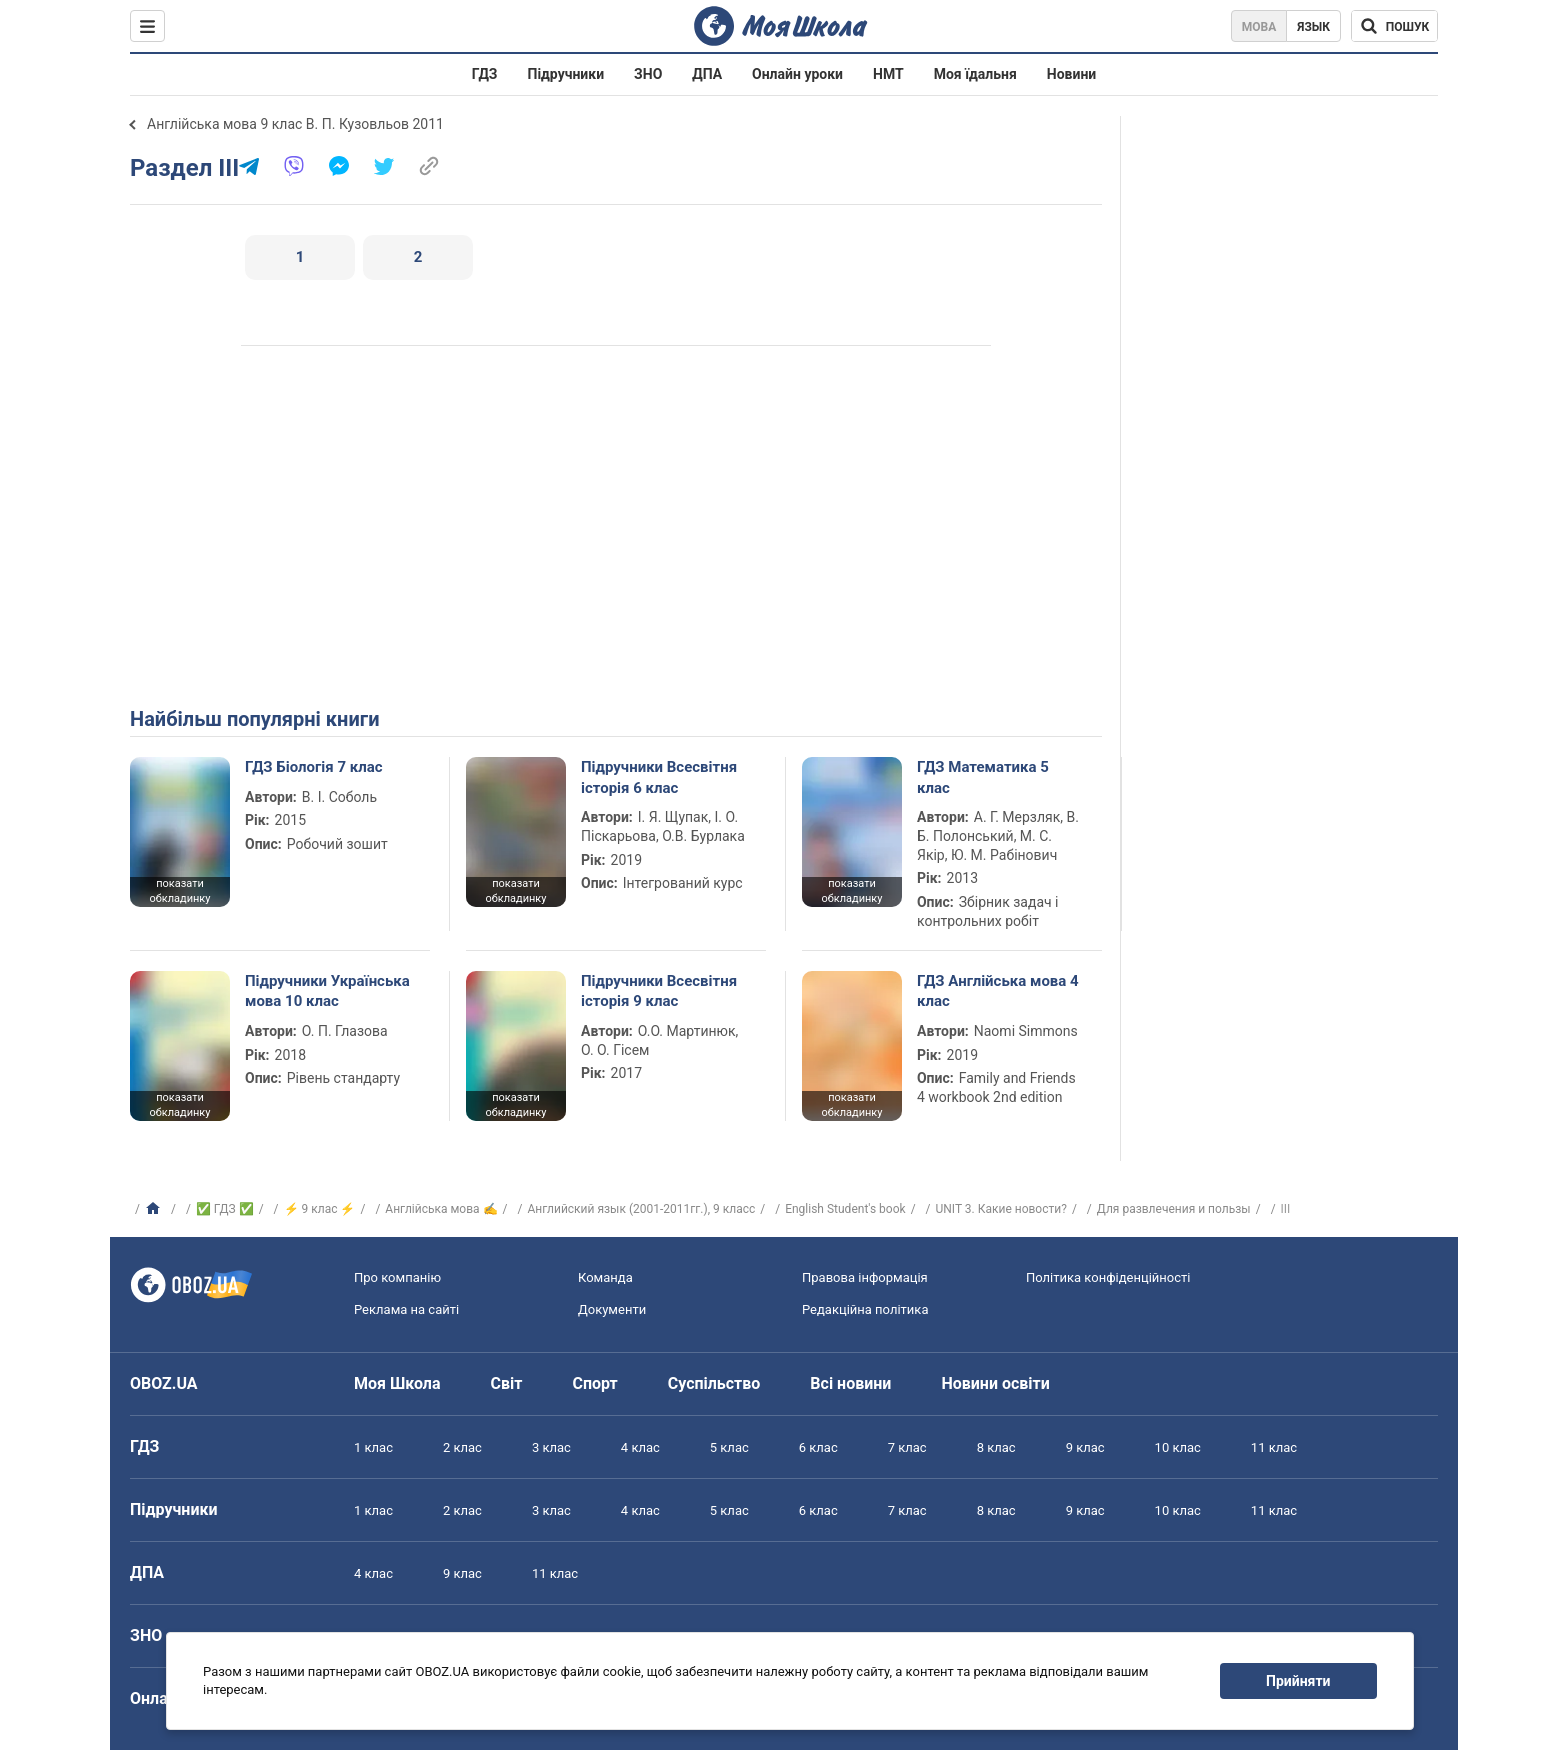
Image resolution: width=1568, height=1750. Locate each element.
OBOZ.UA (164, 1383)
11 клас (1274, 1447)
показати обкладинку (179, 891)
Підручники (566, 74)
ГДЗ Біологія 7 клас (314, 767)
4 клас (640, 1447)
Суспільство (714, 1383)
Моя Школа (397, 1383)
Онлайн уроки (797, 74)
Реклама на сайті (406, 1309)
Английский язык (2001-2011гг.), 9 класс (641, 1209)
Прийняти (1298, 1681)
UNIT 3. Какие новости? (1001, 1209)
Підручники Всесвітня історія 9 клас (659, 991)
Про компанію (397, 1277)
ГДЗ (485, 74)
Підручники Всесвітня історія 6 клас (659, 777)
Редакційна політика (865, 1309)
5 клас (729, 1447)
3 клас (551, 1447)
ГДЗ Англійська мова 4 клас (998, 991)
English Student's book (845, 1209)
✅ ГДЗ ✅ (225, 1209)
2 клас (462, 1447)
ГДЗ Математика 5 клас (983, 777)
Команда (605, 1277)
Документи (612, 1309)
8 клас (996, 1447)
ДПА (707, 74)
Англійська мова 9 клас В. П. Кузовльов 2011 (295, 124)
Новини (1071, 74)
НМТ (888, 74)
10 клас (1178, 1447)
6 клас (818, 1447)
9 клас (1085, 1447)
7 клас (907, 1447)
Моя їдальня (975, 74)
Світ (507, 1383)
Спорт (594, 1383)
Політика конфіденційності (1108, 1277)
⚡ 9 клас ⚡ (320, 1209)
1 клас (373, 1447)
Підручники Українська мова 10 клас (327, 991)
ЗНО (648, 74)
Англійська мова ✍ (441, 1209)
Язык (1313, 27)
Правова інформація (865, 1277)
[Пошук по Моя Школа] (1394, 26)
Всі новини (850, 1383)
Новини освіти (995, 1383)
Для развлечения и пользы (1174, 1209)
